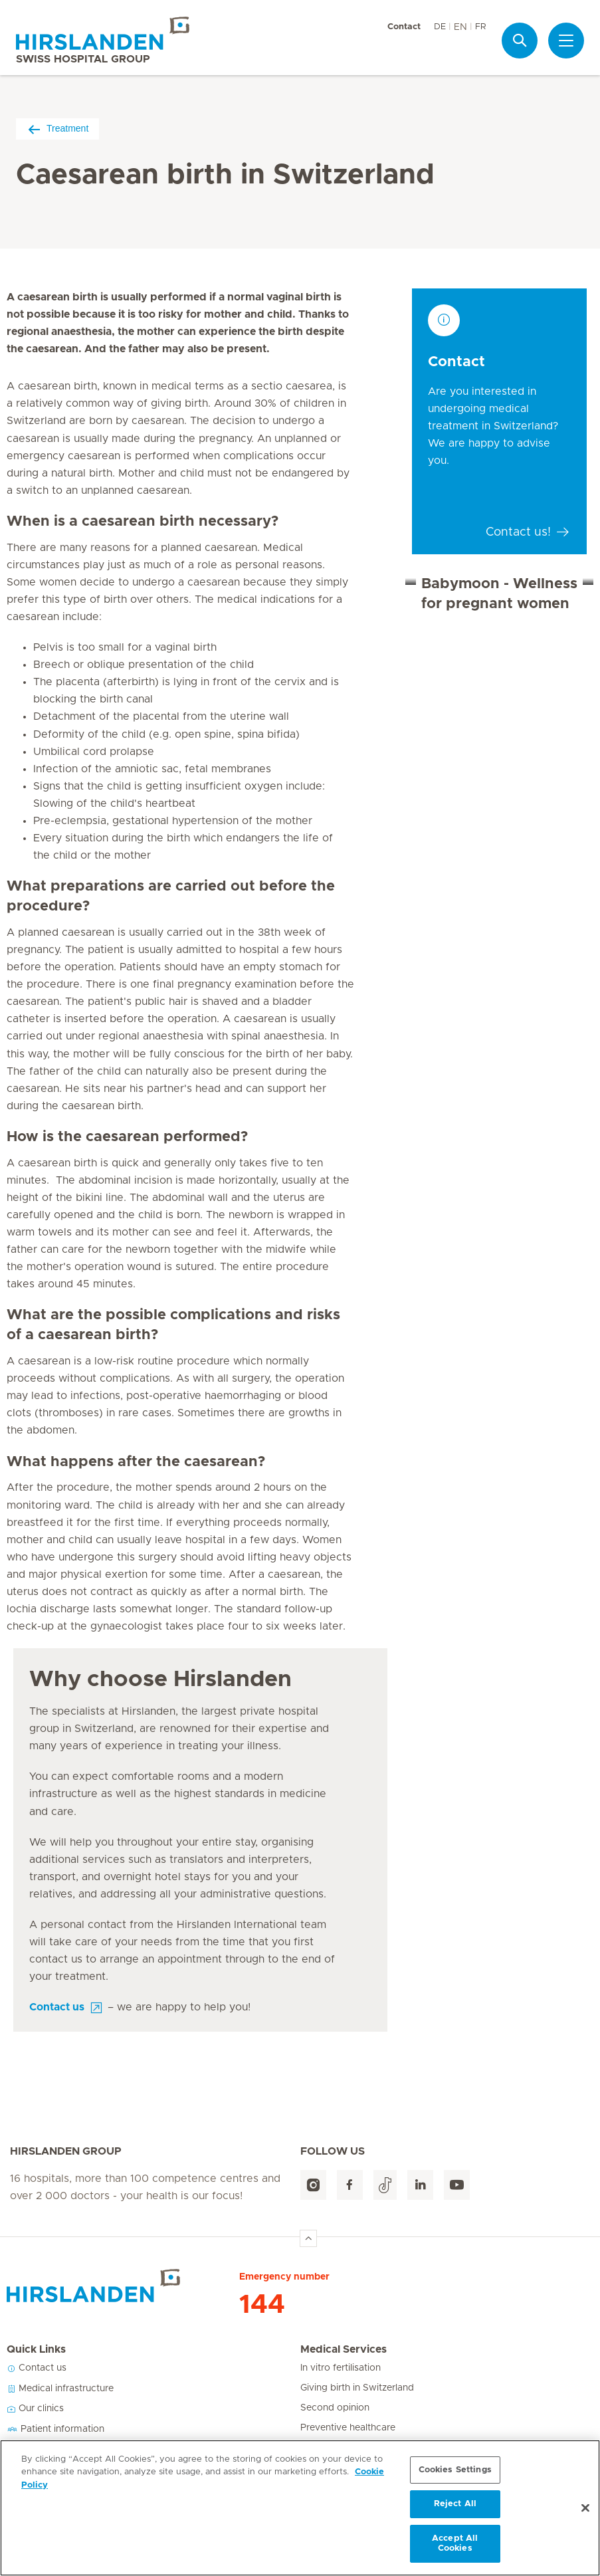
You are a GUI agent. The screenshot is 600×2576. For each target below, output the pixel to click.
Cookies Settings (455, 2470)
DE (440, 27)
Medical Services (343, 2349)
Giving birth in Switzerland (357, 2388)
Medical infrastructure (60, 2388)
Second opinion (334, 2408)
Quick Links (36, 2349)
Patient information (55, 2429)
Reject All (455, 2504)
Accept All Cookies (455, 2543)
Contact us (36, 2368)
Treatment (57, 128)
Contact (404, 27)
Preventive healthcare (347, 2427)
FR (480, 27)
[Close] (585, 2508)
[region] (300, 2508)
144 (262, 2305)
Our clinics (35, 2408)
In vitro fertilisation (340, 2368)
